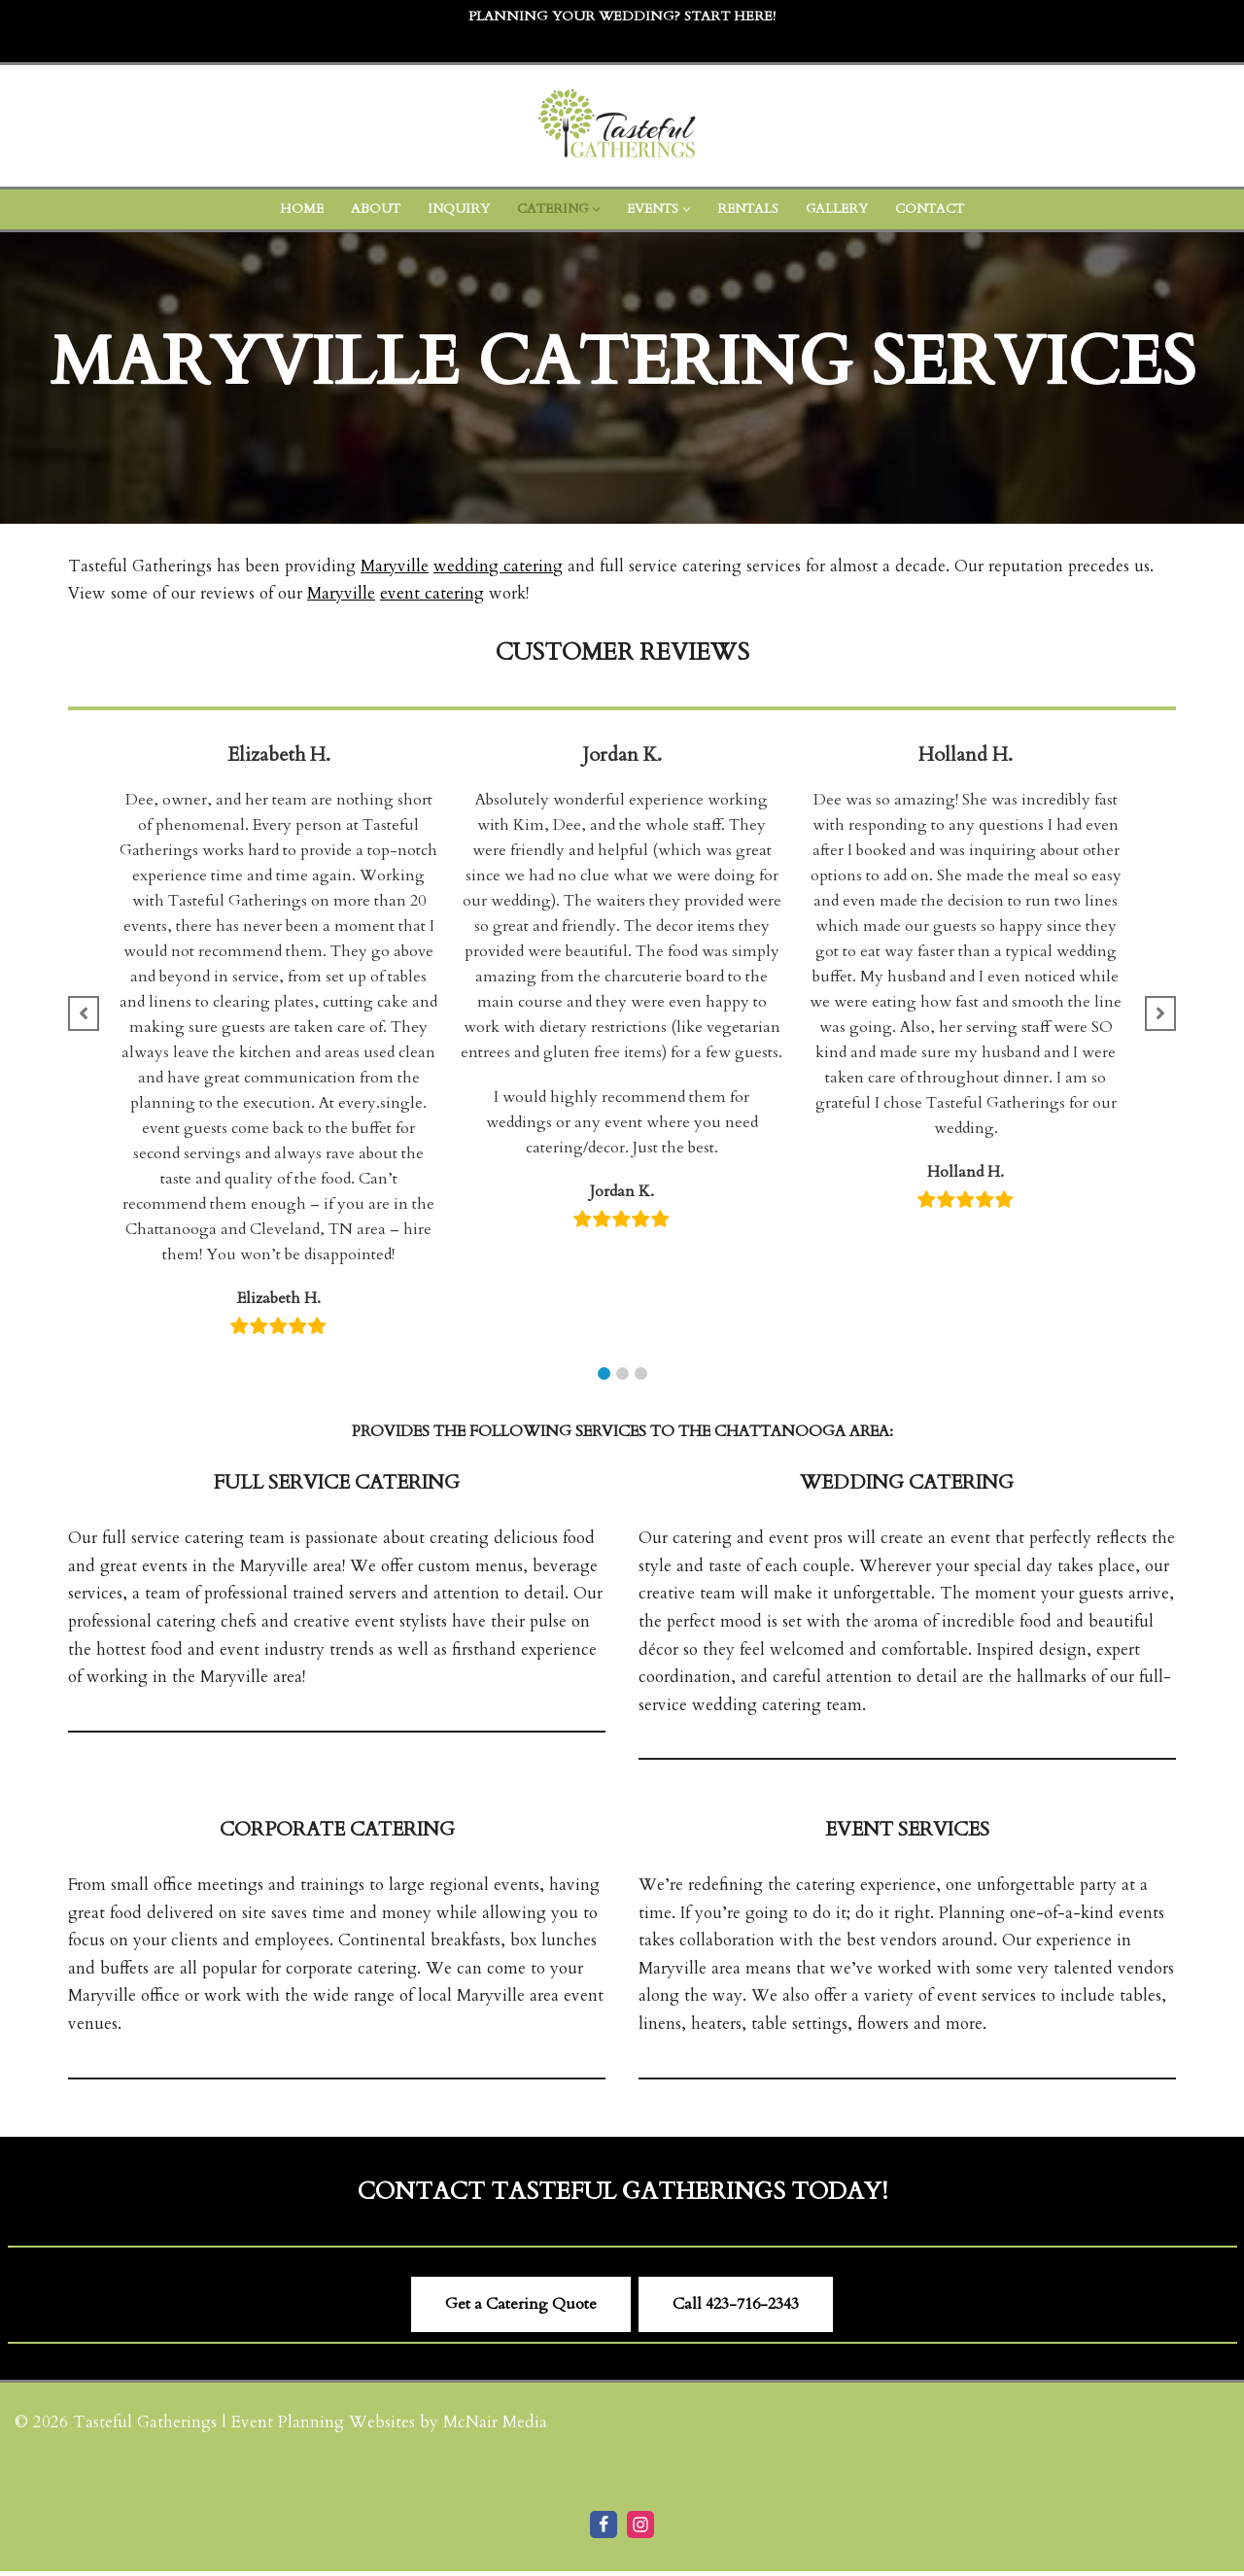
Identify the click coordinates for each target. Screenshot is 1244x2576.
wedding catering (499, 566)
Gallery (840, 209)
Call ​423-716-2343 (736, 2309)
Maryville (396, 566)
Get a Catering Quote (521, 2309)
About (370, 209)
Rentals (749, 209)
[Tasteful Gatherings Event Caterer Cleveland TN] (622, 126)
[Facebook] (603, 2529)
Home (295, 209)
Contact (935, 209)
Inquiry (453, 209)
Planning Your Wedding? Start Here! (622, 16)
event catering (438, 594)
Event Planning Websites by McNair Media (389, 2428)
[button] (594, 209)
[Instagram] (640, 2529)
